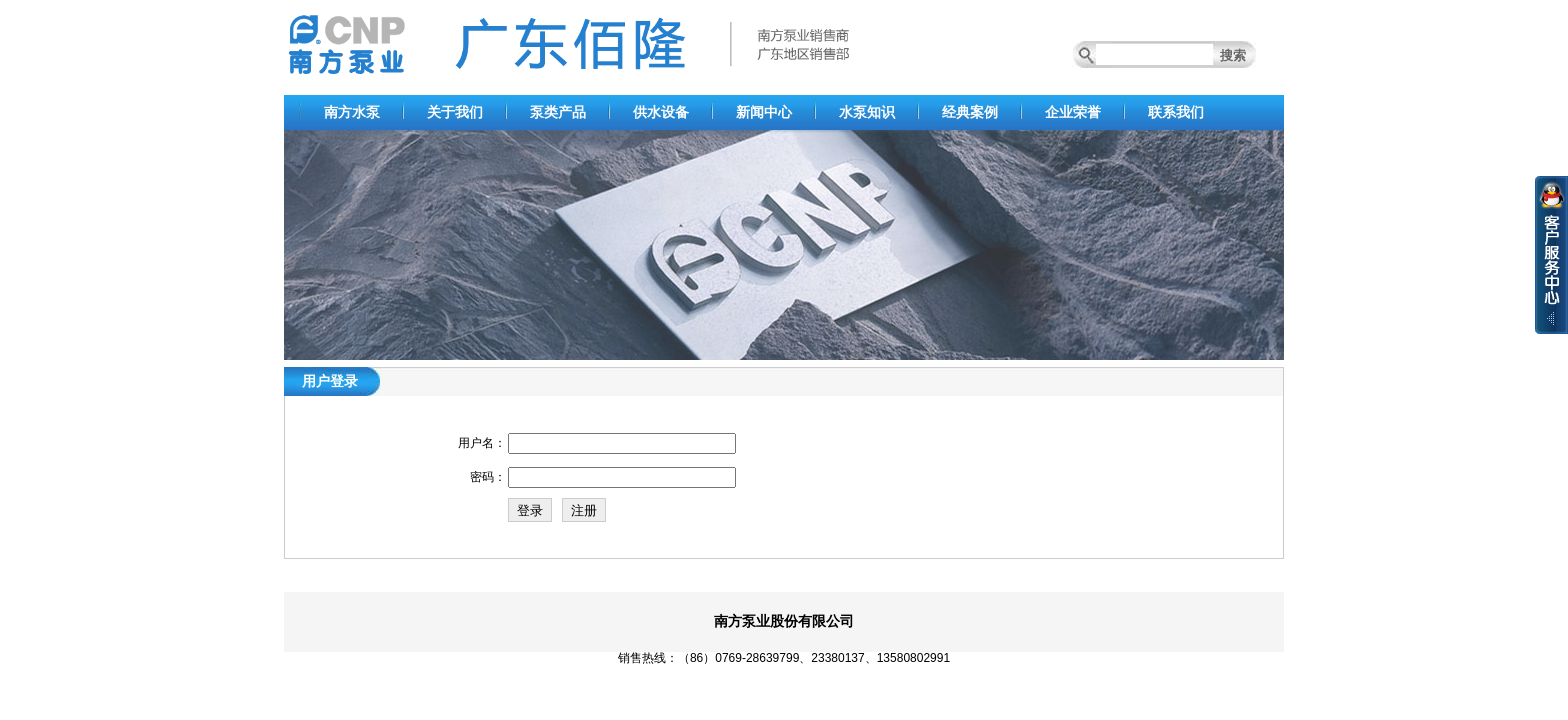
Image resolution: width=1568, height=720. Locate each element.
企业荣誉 (1073, 112)
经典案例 (970, 112)
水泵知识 (867, 112)
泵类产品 (558, 112)
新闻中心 (764, 112)
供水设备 (661, 112)
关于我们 (455, 112)
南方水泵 (352, 112)
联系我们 (1176, 112)
